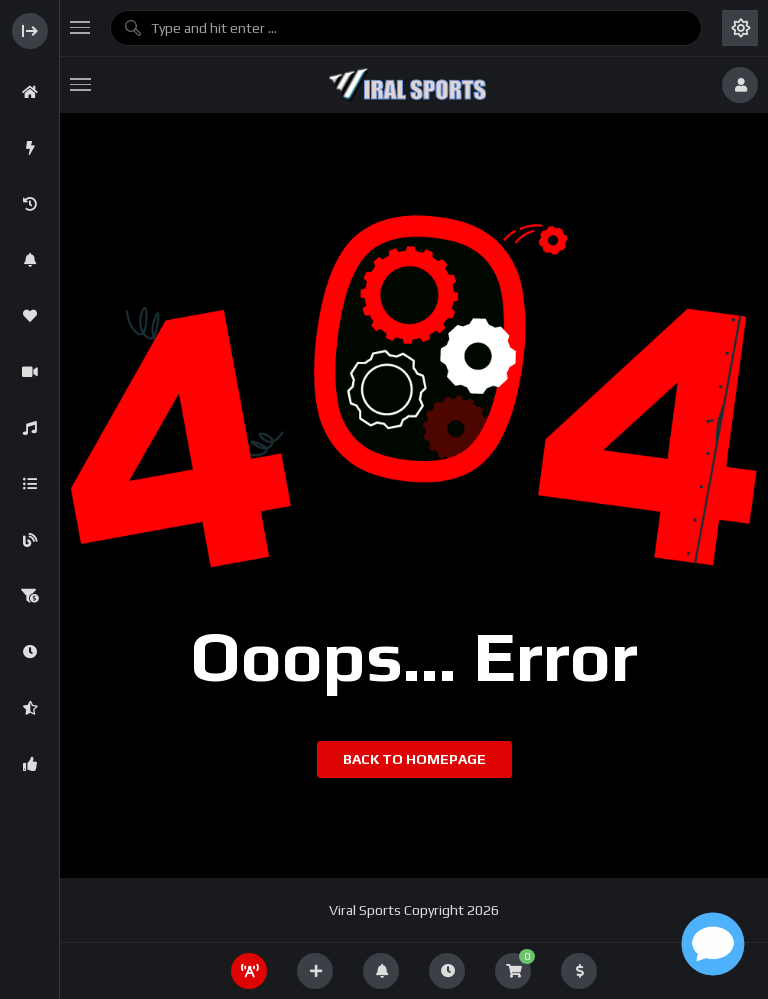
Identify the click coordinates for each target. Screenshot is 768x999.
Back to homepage (414, 759)
